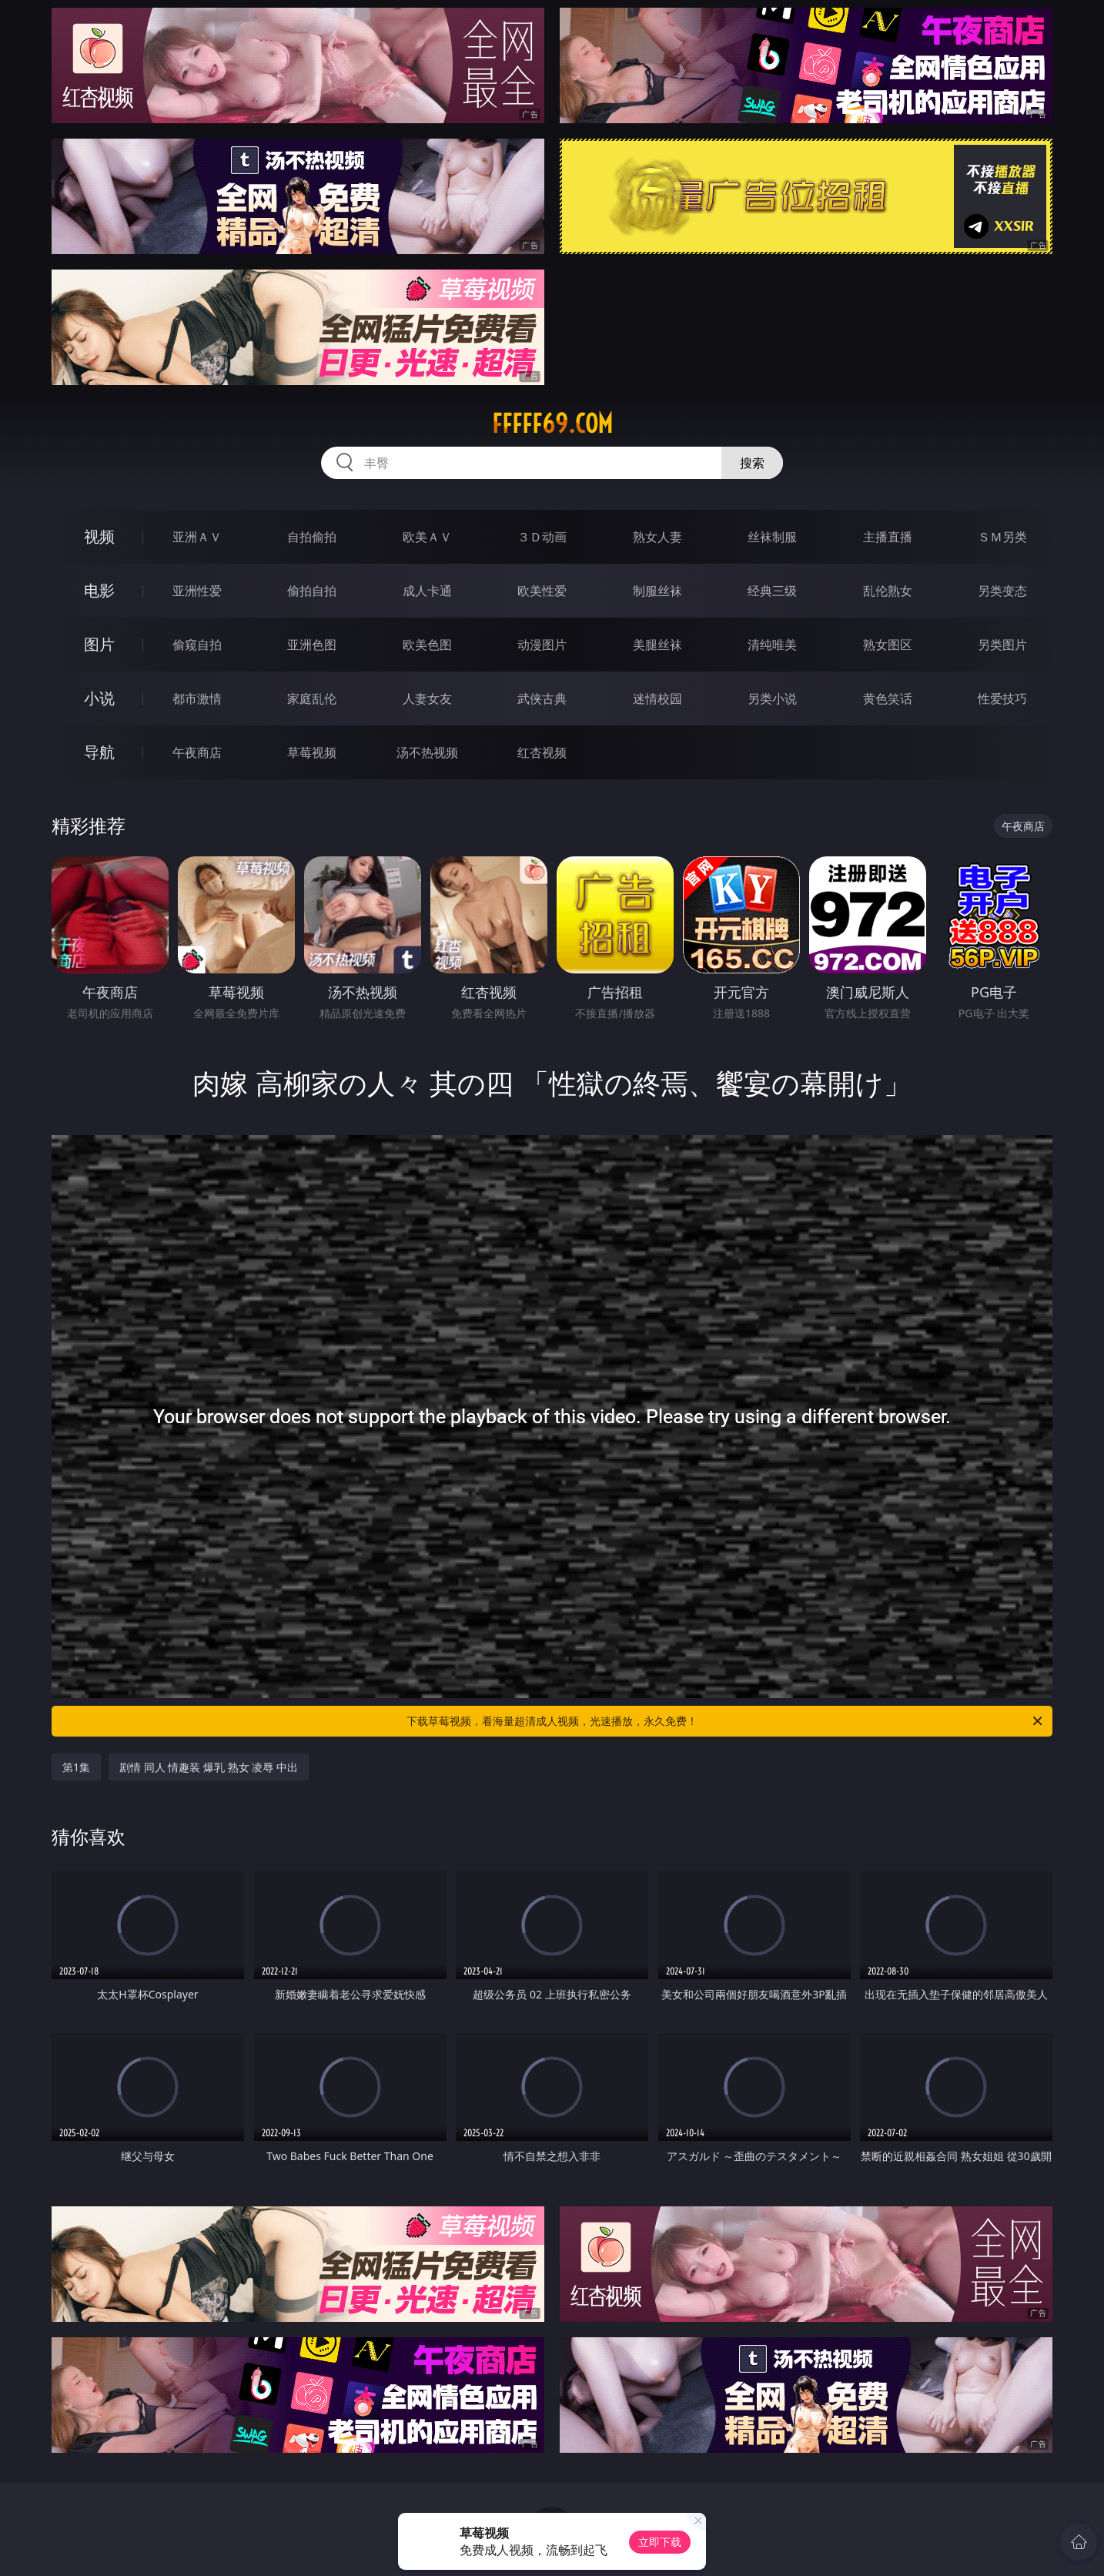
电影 (99, 590)
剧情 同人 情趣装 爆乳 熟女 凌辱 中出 (208, 1767)
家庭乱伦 (311, 698)
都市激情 (197, 698)
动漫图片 (542, 644)
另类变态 (1002, 590)
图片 (99, 644)
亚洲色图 (311, 644)
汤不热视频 (427, 752)
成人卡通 (427, 590)
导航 (99, 752)
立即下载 (659, 2541)
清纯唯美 (772, 644)
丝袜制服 (772, 536)
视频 (99, 536)
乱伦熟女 (887, 590)
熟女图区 (887, 644)
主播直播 (887, 536)
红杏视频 (542, 752)
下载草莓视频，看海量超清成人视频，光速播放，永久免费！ (725, 1721)
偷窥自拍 (197, 644)
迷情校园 (657, 698)
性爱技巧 (1002, 698)
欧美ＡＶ (427, 536)
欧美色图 (427, 644)
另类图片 (1002, 644)
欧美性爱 (542, 590)
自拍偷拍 (311, 536)
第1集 (76, 1767)
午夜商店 (197, 752)
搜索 (752, 462)
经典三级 (772, 590)
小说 (99, 698)
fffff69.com (552, 423)
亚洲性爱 (197, 590)
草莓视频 (311, 752)
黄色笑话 (887, 698)
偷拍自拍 (311, 590)
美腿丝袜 (657, 644)
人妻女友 (427, 698)
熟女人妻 (657, 536)
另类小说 (772, 698)
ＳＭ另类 (1002, 536)
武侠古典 (542, 698)
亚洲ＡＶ (197, 536)
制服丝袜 (657, 590)
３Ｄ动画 (542, 536)
